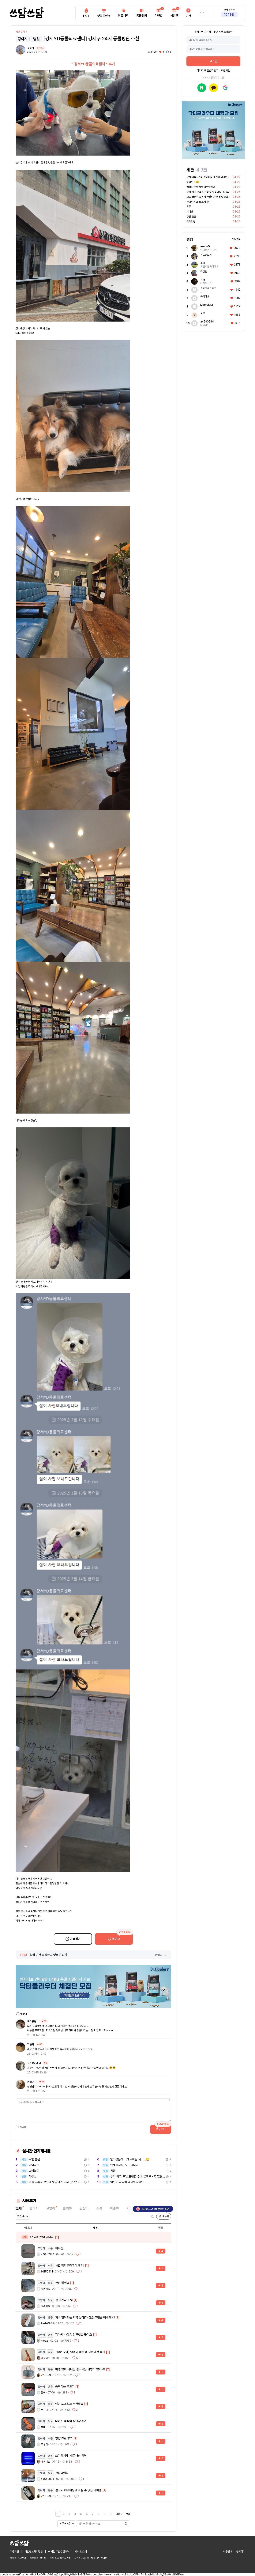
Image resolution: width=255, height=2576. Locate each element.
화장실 (33, 2176)
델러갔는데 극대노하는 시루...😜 (130, 2159)
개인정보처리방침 (33, 2551)
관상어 (84, 2208)
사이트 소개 (81, 2551)
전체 (19, 2208)
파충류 (114, 2208)
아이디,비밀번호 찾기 (208, 70)
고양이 (50, 2208)
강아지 (34, 2208)
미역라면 (34, 2165)
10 (111, 2513)
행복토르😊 (192, 181)
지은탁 (30, 2044)
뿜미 (43, 2392)
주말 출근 (34, 2159)
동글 (113, 2170)
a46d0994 (47, 2254)
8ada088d (47, 2323)
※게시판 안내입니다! (40, 2237)
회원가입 (225, 70)
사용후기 (22, 31)
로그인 (213, 61)
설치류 (67, 2208)
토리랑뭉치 (33, 2021)
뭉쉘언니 (31, 2081)
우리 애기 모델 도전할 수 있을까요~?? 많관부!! (137, 2176)
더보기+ (236, 239)
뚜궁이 (44, 2409)
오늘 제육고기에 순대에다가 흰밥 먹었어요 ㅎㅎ (210, 177)
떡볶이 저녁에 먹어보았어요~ (128, 2182)
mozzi (44, 2340)
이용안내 (227, 2551)
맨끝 (128, 2513)
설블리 (31, 48)
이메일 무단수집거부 (58, 2551)
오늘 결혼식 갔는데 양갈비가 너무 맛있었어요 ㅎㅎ (56, 2182)
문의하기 (240, 2551)
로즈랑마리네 (34, 2063)
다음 (119, 2513)
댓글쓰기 (160, 2129)
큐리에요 (45, 2288)
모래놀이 (34, 2170)
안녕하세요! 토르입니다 (124, 2165)
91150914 (47, 2271)
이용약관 (14, 2551)
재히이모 (45, 2357)
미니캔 (189, 211)
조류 (99, 2208)
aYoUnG (46, 2375)
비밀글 (21, 2126)
